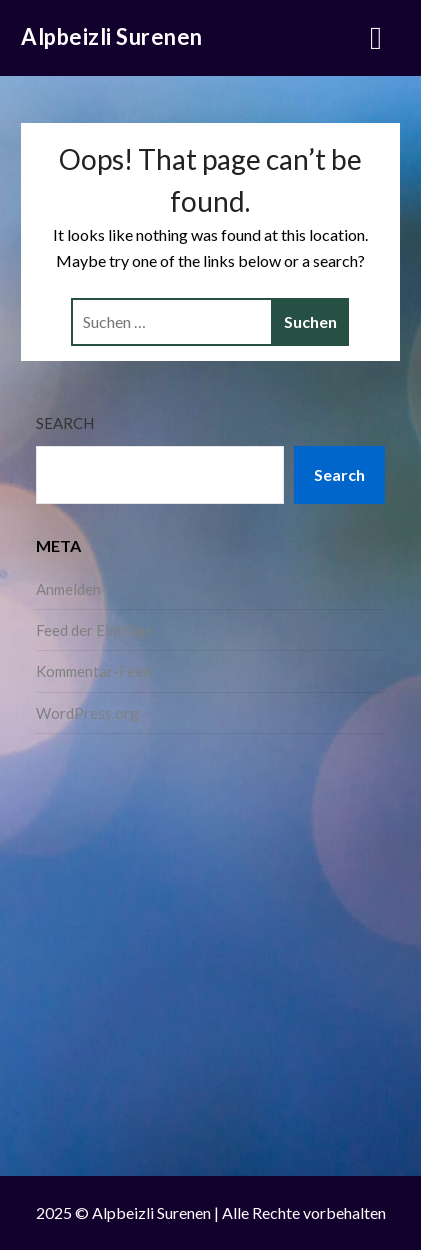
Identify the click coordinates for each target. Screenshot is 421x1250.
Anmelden (68, 589)
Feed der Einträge (95, 630)
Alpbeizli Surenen (112, 36)
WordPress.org (87, 713)
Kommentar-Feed (93, 671)
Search (65, 423)
